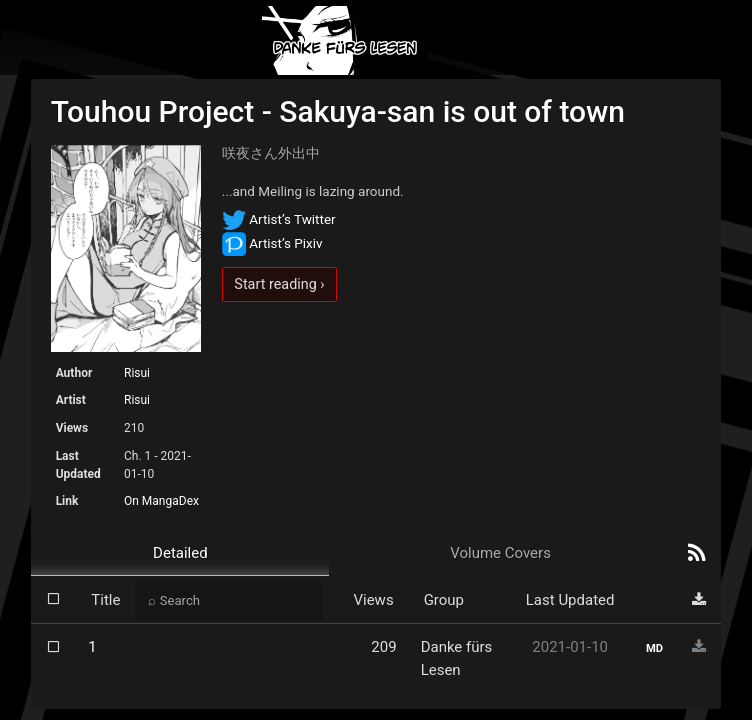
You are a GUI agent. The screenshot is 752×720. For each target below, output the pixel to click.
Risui (137, 373)
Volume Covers (500, 553)
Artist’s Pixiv (272, 243)
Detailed (180, 553)
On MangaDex (161, 501)
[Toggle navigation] (689, 40)
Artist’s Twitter (279, 219)
